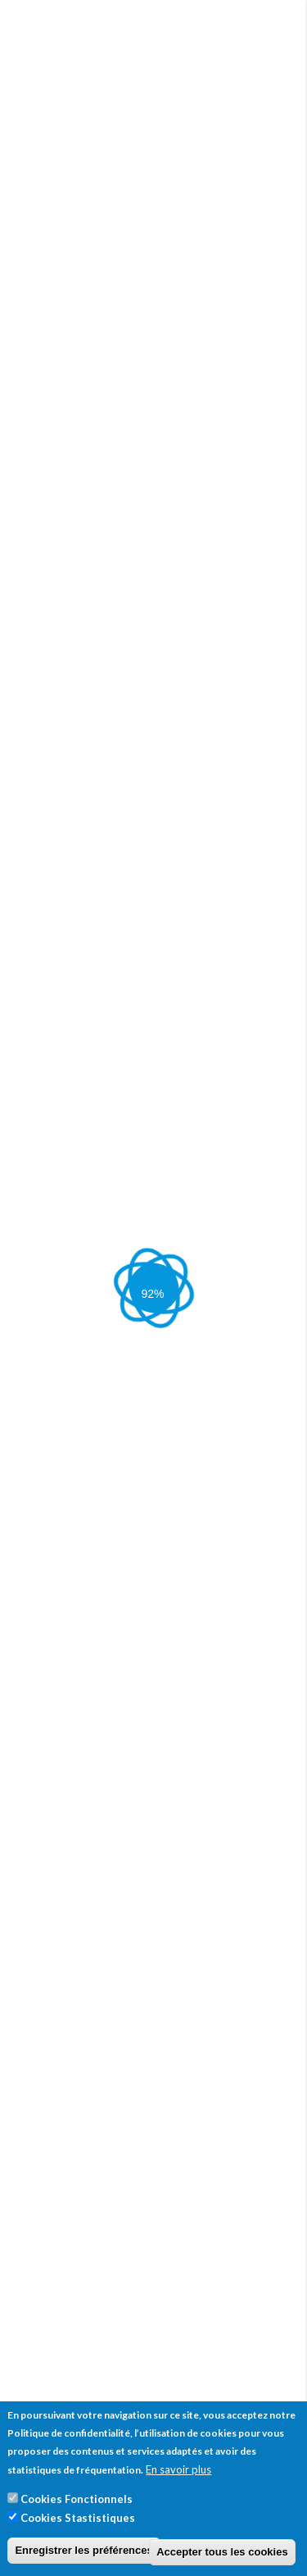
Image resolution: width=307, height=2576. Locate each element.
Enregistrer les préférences (83, 2550)
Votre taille (49, 413)
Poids (34, 475)
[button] (120, 2026)
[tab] (153, 1689)
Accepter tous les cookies (221, 2552)
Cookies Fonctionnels (76, 2498)
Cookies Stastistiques (77, 2517)
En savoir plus (178, 2469)
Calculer (52, 542)
